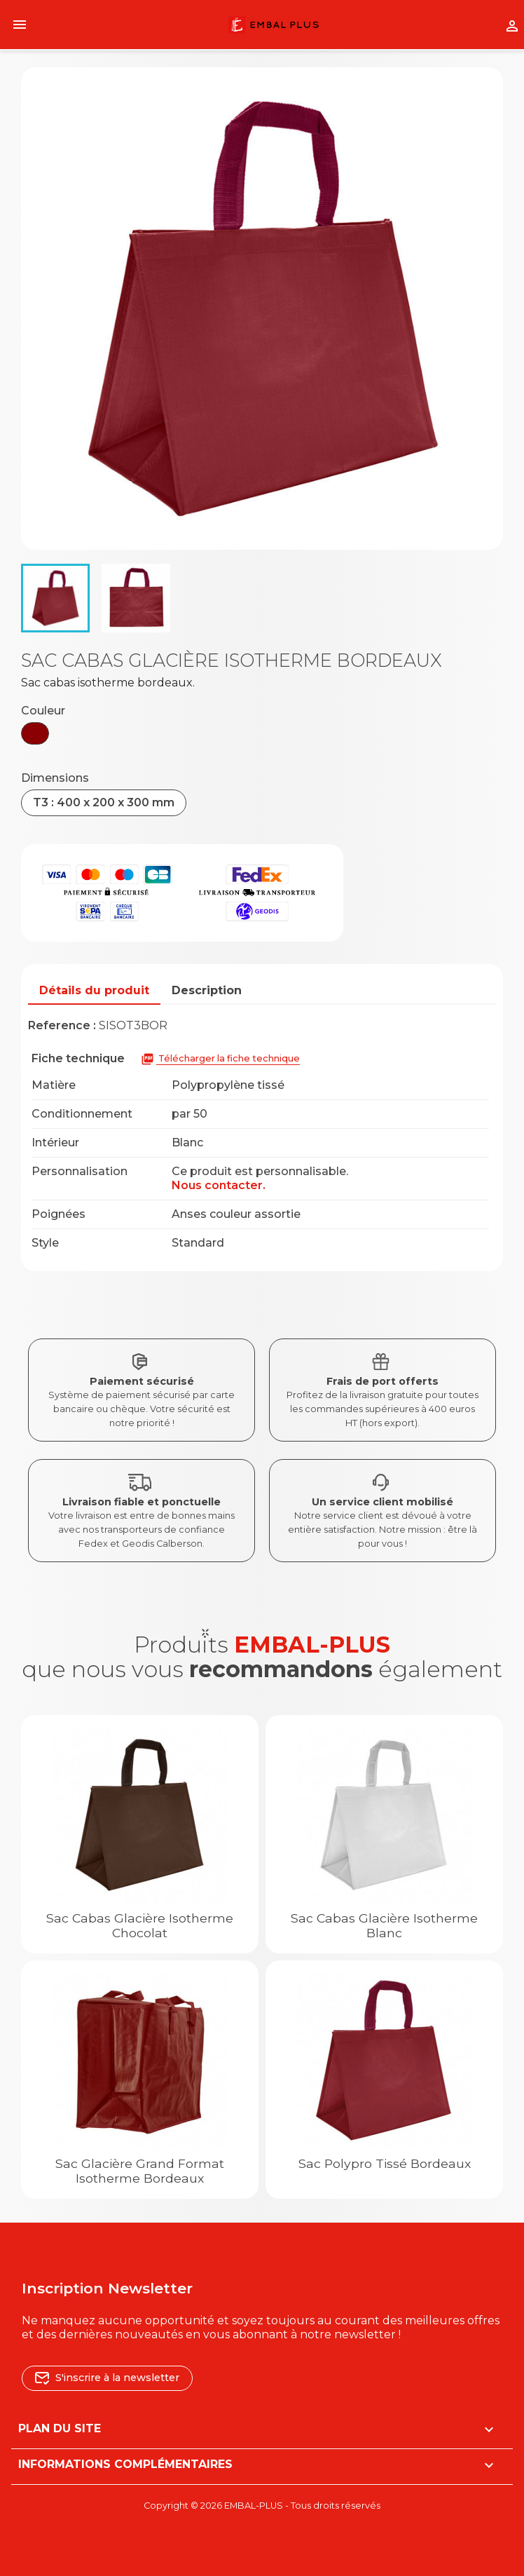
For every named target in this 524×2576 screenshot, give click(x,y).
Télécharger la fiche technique (220, 1059)
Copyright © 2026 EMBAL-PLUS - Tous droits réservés (262, 2505)
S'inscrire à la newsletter (107, 2378)
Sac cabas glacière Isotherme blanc (384, 1925)
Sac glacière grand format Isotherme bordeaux (139, 2170)
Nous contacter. (219, 1185)
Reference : (62, 1025)
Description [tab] (207, 990)
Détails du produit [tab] (94, 990)
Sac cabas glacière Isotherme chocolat (139, 1925)
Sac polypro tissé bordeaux (384, 2163)
